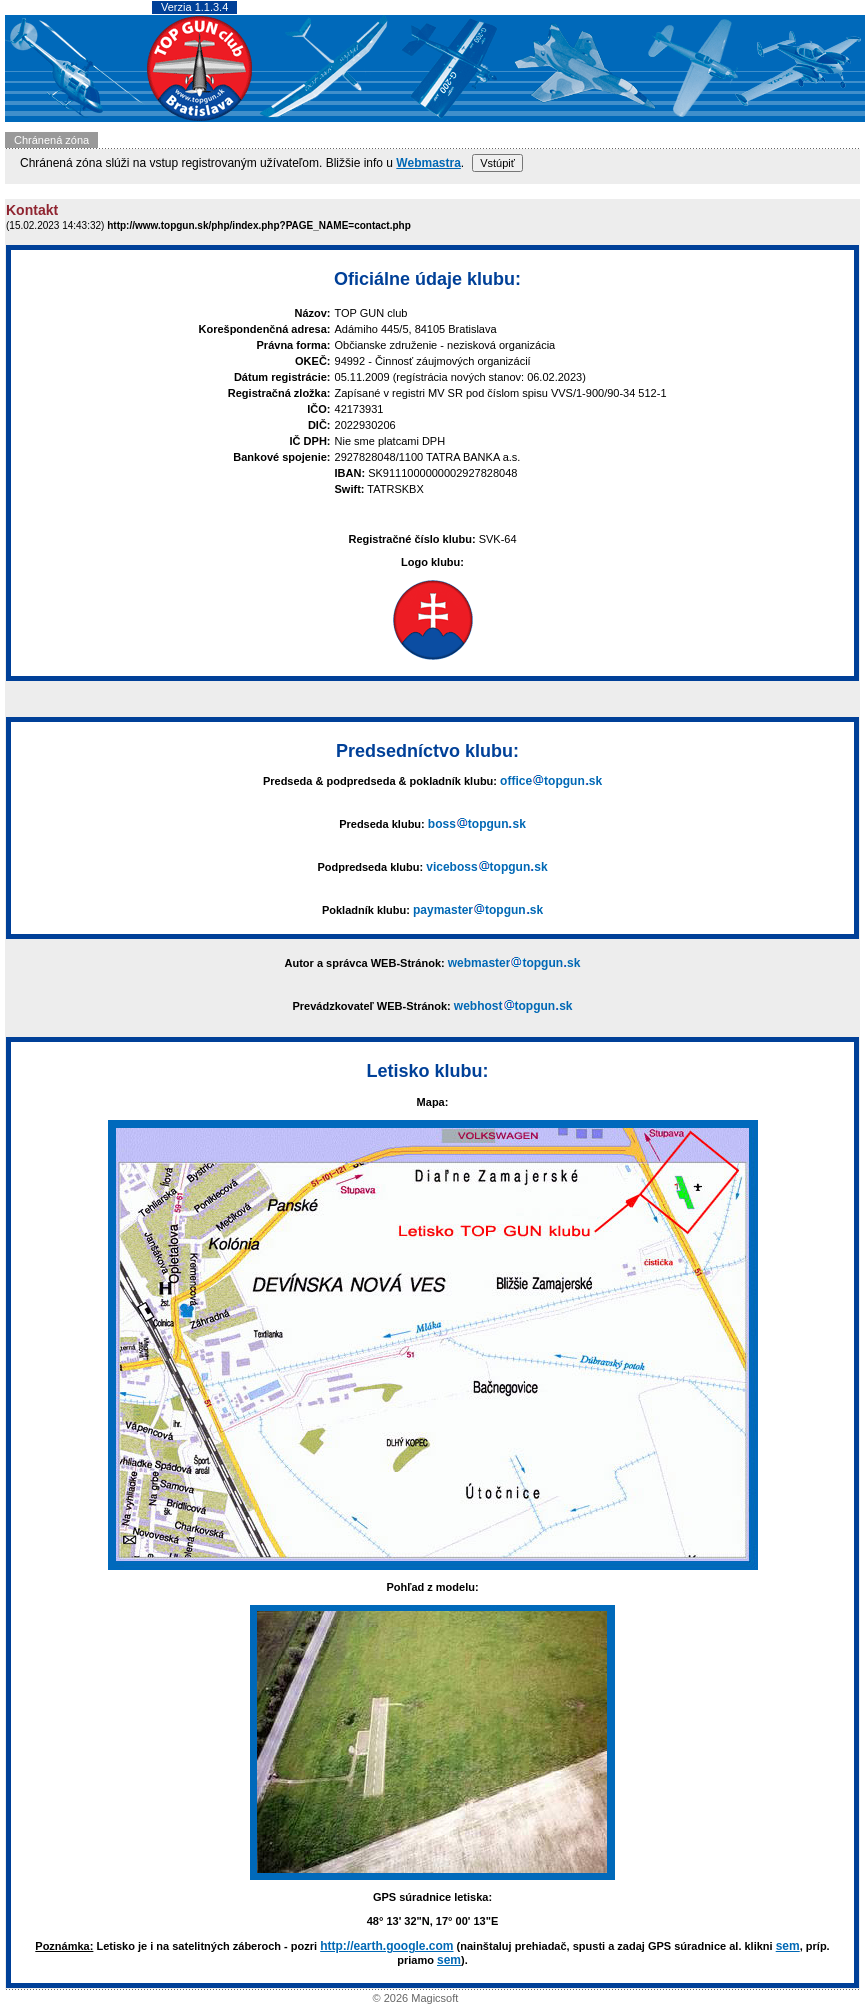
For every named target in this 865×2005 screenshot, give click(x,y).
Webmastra (428, 163)
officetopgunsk (551, 781)
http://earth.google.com (386, 1946)
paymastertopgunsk (478, 910)
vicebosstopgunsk (486, 867)
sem (788, 1946)
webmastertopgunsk (514, 963)
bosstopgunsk (477, 824)
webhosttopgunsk (513, 1006)
